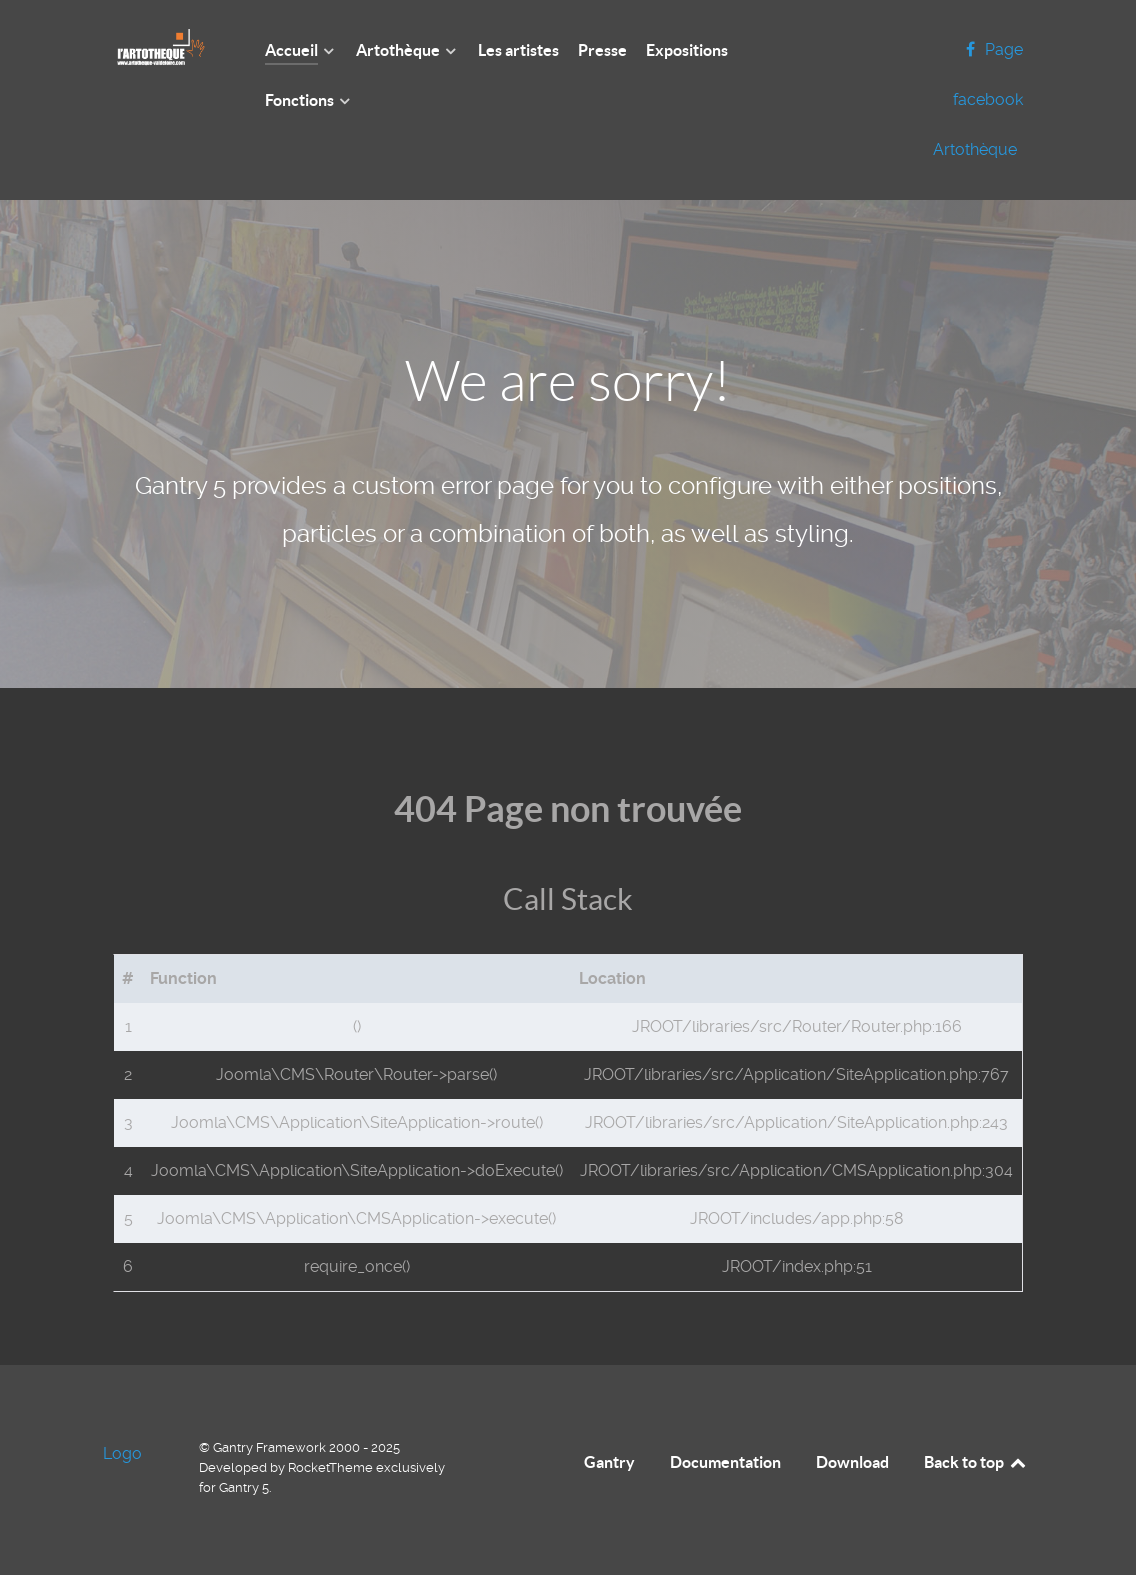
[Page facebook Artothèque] (978, 99)
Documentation (725, 1462)
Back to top (976, 1462)
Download (852, 1462)
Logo (122, 1453)
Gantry (609, 1462)
